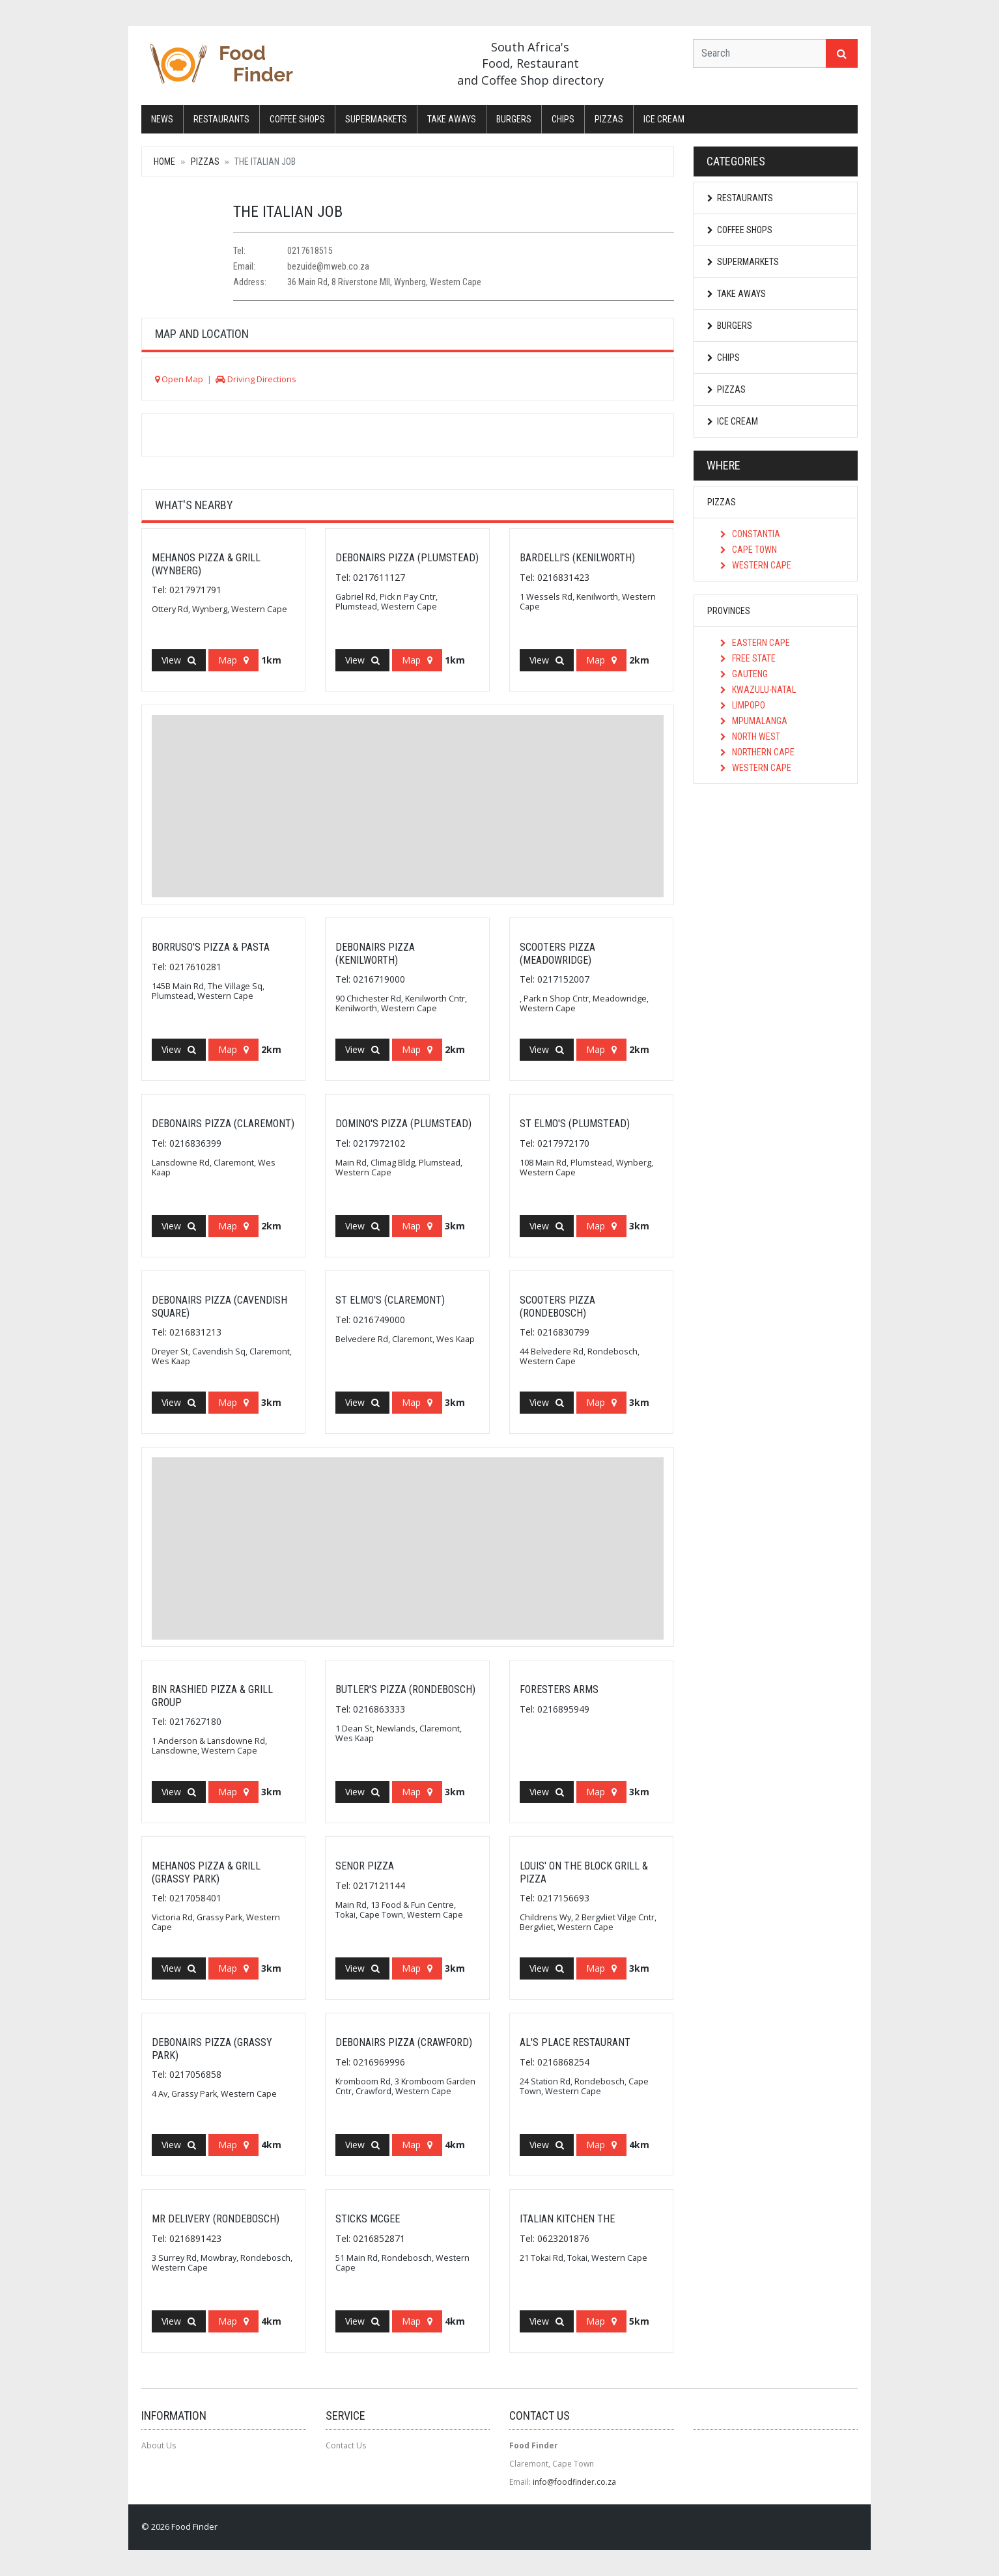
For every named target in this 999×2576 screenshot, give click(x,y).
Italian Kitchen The (567, 2219)
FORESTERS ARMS (559, 1689)
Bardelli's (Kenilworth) (577, 558)
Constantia (750, 534)
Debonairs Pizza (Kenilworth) (375, 953)
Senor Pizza (364, 1866)
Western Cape (755, 565)
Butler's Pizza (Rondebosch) (405, 1689)
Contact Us (346, 2445)
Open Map (179, 379)
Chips (563, 119)
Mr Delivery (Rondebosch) (215, 2219)
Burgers (513, 119)
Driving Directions (256, 379)
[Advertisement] (408, 806)
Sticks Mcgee (367, 2219)
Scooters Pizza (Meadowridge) (557, 953)
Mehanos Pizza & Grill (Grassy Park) (206, 1872)
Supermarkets (376, 119)
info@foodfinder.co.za (574, 2481)
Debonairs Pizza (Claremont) (223, 1123)
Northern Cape (757, 752)
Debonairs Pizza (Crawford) (403, 2042)
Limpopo (742, 705)
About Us (158, 2445)
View (179, 660)
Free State (748, 658)
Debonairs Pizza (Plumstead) (407, 558)
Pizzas (609, 119)
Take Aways (451, 119)
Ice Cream (663, 119)
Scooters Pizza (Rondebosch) (557, 1306)
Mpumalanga (753, 721)
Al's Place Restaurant (575, 2042)
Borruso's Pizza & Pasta (211, 947)
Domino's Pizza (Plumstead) (403, 1123)
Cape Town (748, 549)
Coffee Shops (297, 119)
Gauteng (744, 674)
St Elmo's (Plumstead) (575, 1123)
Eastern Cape (755, 642)
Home (164, 161)
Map (233, 660)
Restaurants (221, 119)
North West (750, 736)
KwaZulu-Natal (758, 689)
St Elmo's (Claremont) (390, 1300)
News (162, 119)
